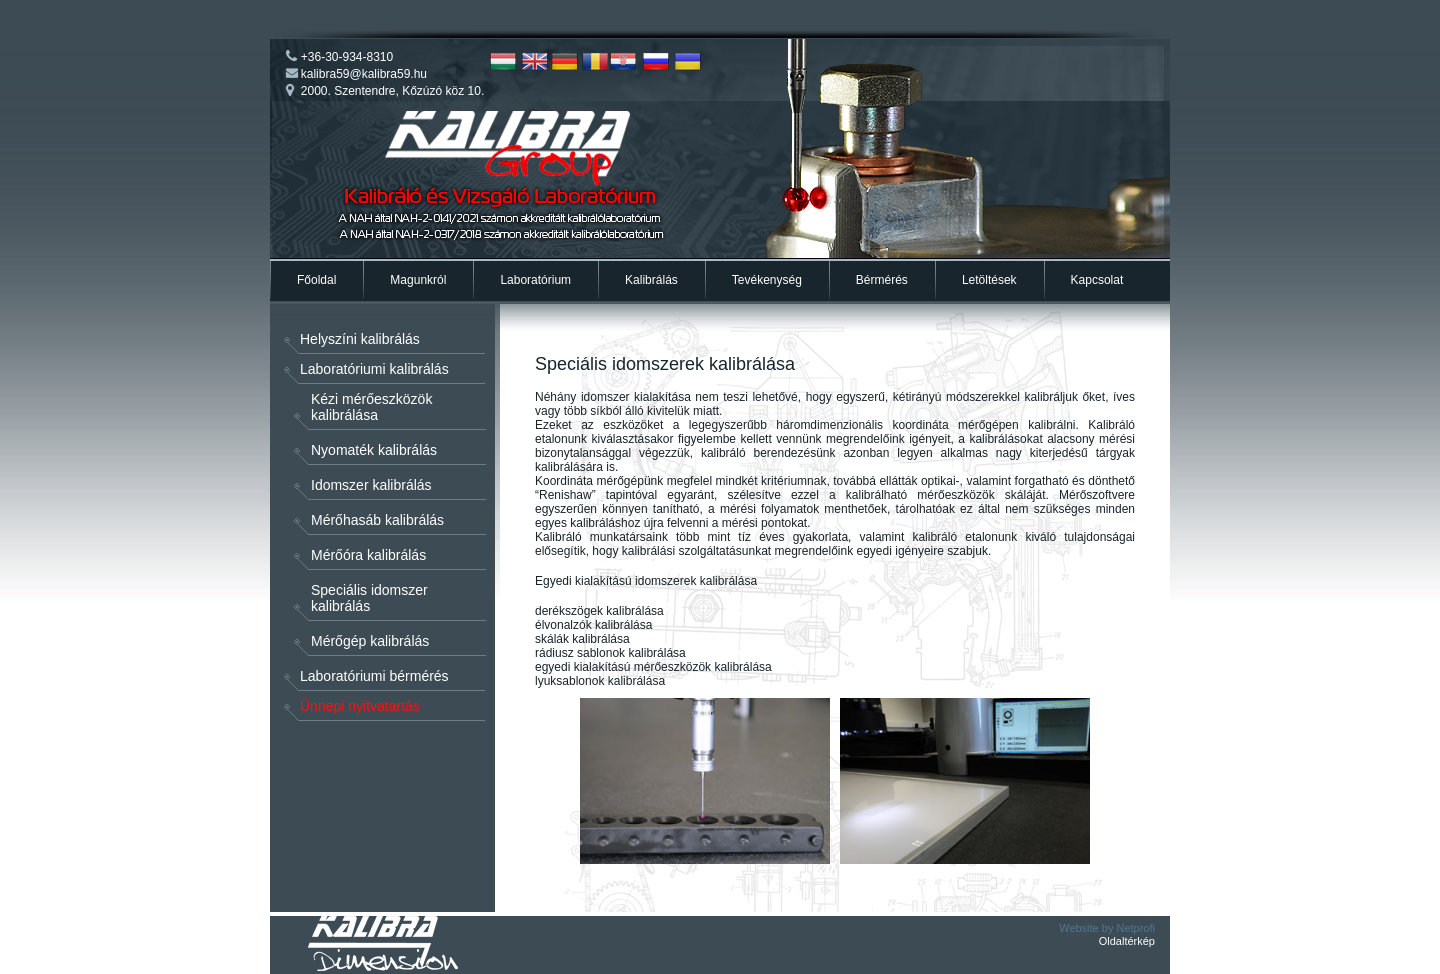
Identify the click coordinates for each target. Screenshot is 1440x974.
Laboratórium (535, 280)
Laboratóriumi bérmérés (374, 676)
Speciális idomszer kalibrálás (369, 598)
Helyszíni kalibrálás (360, 339)
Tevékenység (767, 280)
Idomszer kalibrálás (371, 485)
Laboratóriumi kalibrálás (374, 369)
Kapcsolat (1097, 280)
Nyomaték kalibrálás (374, 450)
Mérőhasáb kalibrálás (377, 520)
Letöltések (989, 280)
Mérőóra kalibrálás (368, 555)
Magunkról (418, 280)
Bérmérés (882, 280)
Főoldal (316, 280)
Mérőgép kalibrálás (370, 641)
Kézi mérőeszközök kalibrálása (371, 407)
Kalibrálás (651, 280)
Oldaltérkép (1127, 941)
